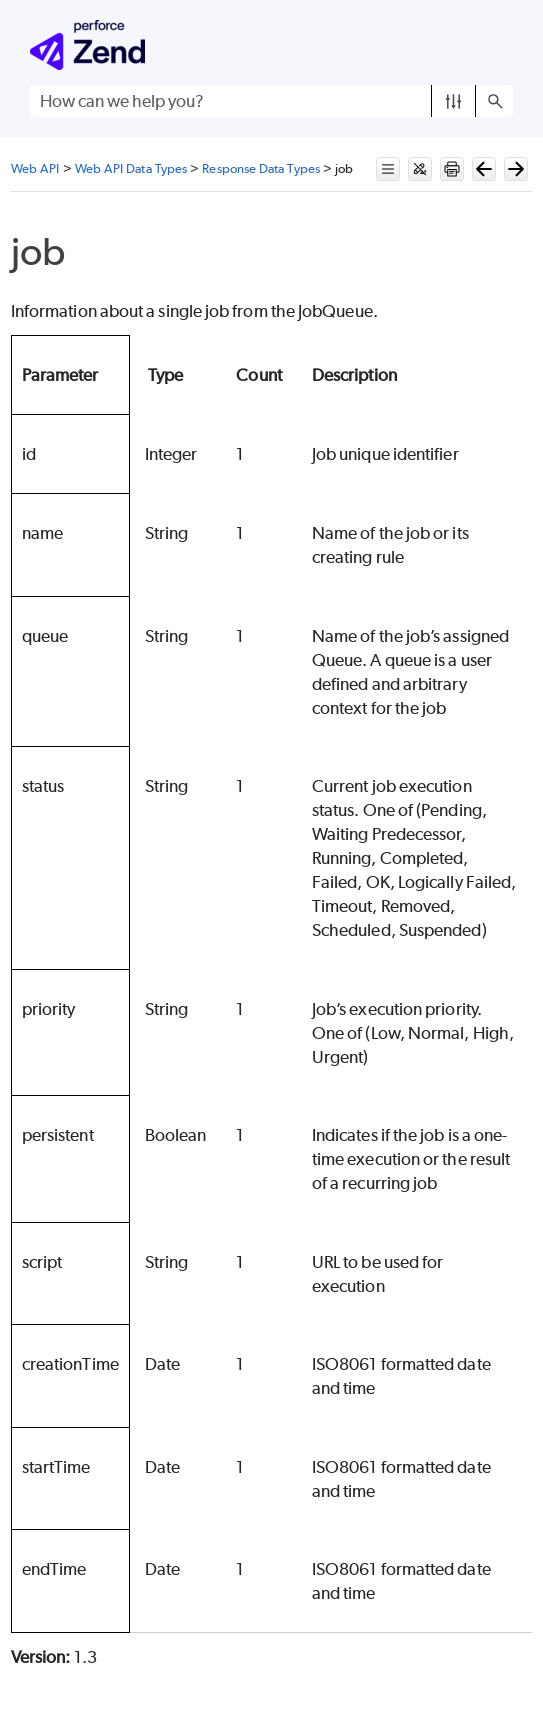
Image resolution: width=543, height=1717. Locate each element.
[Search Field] (271, 101)
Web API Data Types (131, 168)
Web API (35, 168)
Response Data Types (261, 168)
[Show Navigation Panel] (502, 45)
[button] (453, 101)
